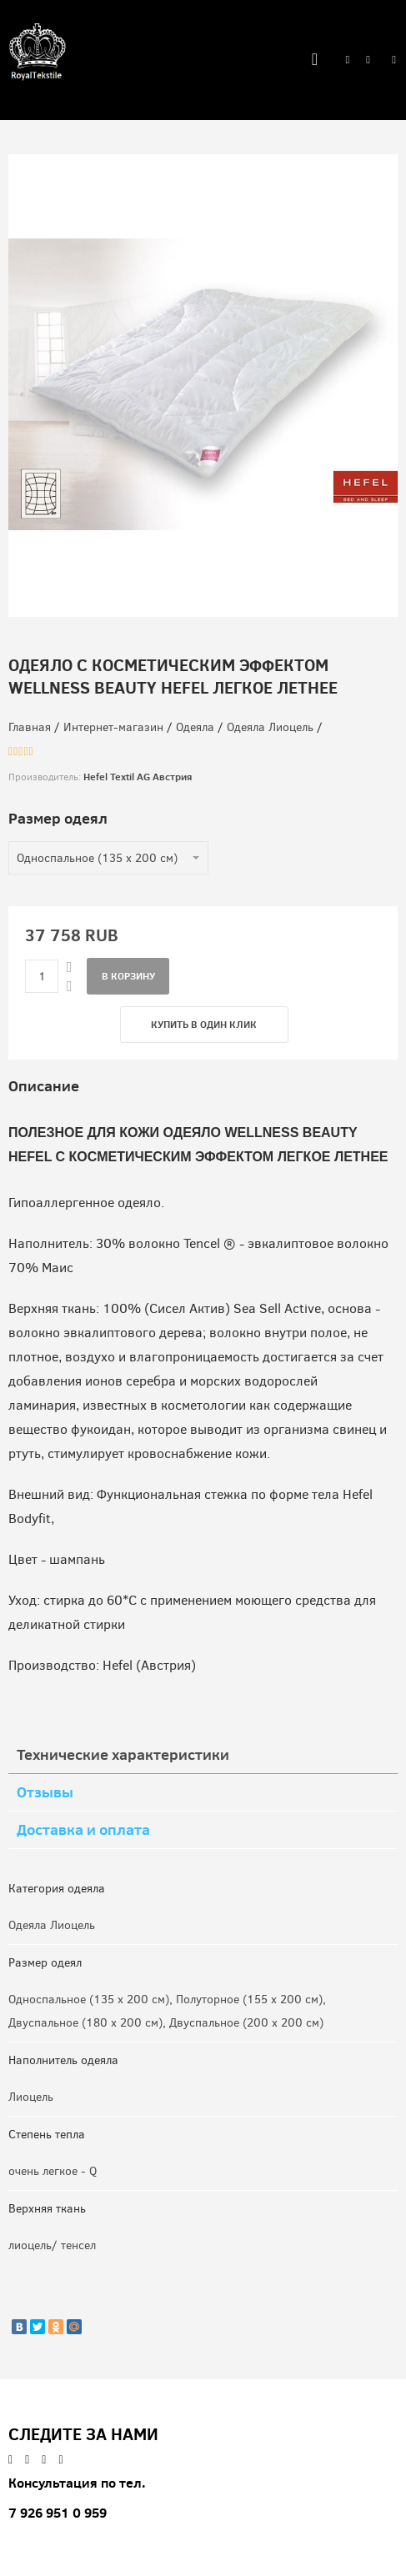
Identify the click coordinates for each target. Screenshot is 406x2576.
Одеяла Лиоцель (51, 1925)
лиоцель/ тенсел (52, 2245)
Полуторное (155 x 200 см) (249, 1999)
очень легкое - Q (52, 2171)
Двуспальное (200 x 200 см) (246, 2023)
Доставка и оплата (83, 1829)
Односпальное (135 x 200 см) (88, 1999)
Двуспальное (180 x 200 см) (85, 2023)
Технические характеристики (123, 1754)
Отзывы (45, 1792)
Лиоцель (30, 2097)
